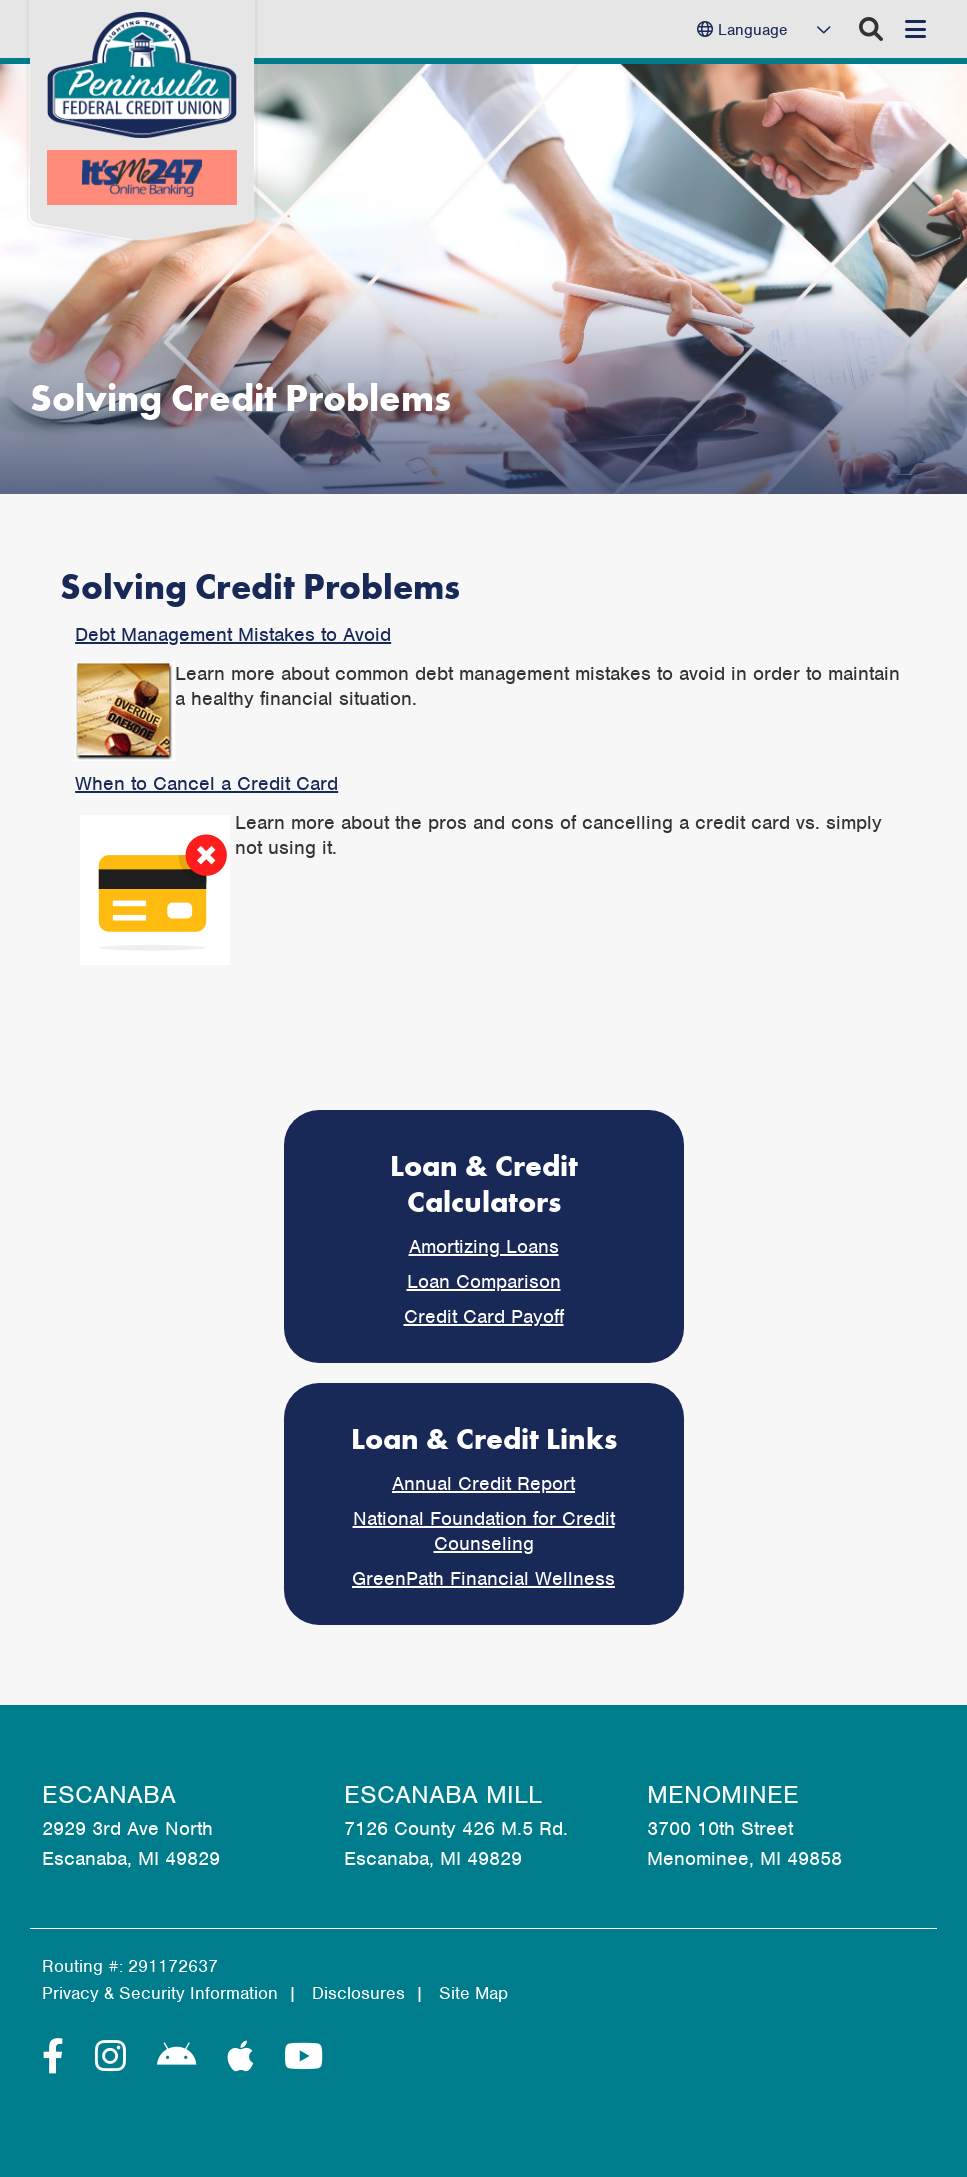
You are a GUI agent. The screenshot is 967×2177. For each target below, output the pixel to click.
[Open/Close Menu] (915, 29)
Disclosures (358, 1993)
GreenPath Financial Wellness (483, 1578)
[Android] (182, 2057)
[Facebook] (58, 2057)
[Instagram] (116, 2057)
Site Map (473, 1993)
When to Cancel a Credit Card (206, 783)
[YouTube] (303, 2057)
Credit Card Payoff (484, 1316)
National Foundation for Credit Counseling (484, 1531)
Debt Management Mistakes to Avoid (233, 634)
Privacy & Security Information (160, 1993)
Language (752, 30)
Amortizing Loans (484, 1246)
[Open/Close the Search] (871, 29)
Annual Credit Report (483, 1483)
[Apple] (245, 2057)
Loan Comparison (484, 1281)
